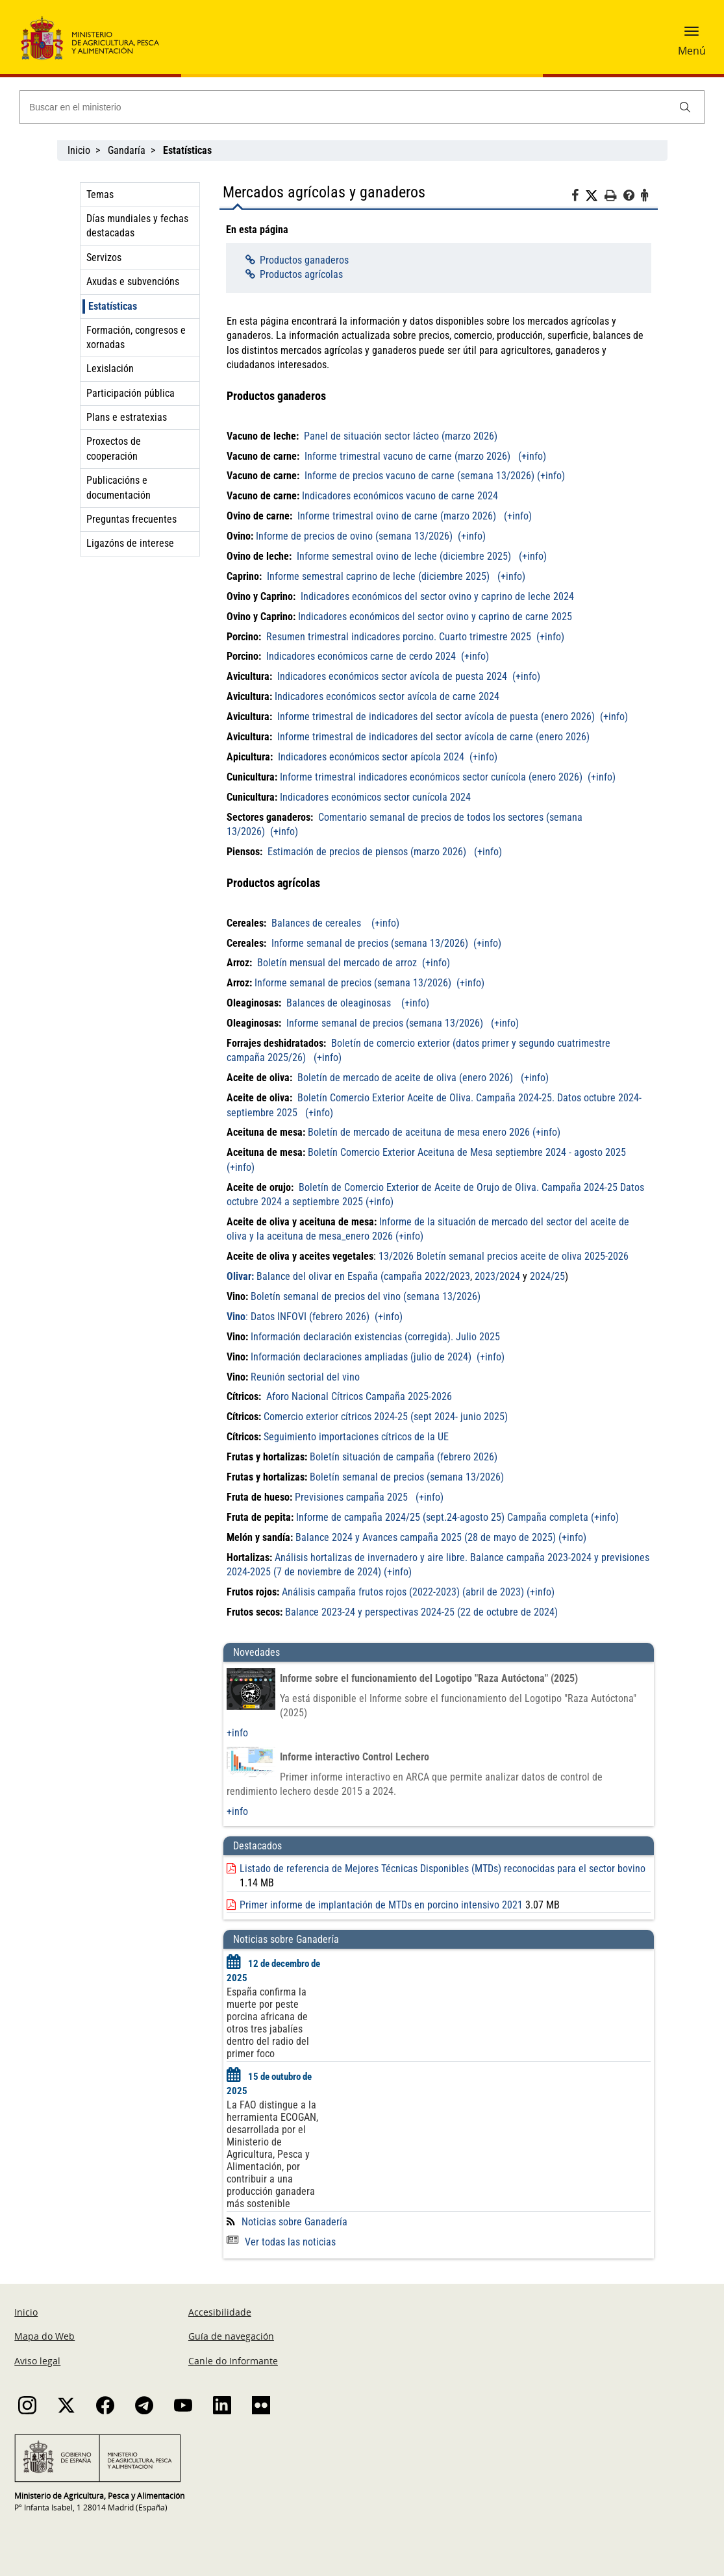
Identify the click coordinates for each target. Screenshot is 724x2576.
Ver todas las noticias (281, 2242)
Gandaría (126, 150)
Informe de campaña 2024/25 (358, 1517)
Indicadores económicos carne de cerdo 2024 (362, 656)
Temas (100, 194)
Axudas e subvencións (132, 281)
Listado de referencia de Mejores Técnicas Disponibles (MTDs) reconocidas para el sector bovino (442, 1868)
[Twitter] (595, 196)
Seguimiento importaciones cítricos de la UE (356, 1437)
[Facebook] (578, 197)
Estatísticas (112, 306)
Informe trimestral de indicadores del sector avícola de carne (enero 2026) (433, 737)
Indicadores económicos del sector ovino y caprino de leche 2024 (437, 596)
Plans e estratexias (126, 417)
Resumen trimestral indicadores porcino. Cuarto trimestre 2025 (400, 637)
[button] (691, 36)
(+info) (532, 456)
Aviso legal (37, 2361)
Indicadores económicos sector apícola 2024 (372, 757)
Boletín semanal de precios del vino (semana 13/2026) (364, 1296)
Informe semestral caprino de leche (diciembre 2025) (378, 576)
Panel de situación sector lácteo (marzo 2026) (399, 436)
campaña (404, 1276)
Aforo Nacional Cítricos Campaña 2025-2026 (359, 1396)
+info (237, 1733)
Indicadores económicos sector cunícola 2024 (375, 797)
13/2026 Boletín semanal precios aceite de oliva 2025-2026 (504, 1256)
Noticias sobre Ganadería (294, 2222)
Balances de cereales (317, 923)
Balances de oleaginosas (339, 1003)
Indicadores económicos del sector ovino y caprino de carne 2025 (435, 616)
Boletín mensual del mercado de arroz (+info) (353, 963)
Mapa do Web (44, 2336)
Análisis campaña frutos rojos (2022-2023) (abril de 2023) (403, 1592)
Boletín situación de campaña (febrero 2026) (403, 1457)
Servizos (103, 257)
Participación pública (130, 393)
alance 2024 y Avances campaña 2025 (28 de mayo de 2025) (428, 1537)
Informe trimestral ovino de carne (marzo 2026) (396, 516)
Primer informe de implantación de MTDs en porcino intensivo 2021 (381, 1905)
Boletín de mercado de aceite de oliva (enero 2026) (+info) (423, 1077)
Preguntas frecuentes (131, 519)
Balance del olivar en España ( (305, 1276)
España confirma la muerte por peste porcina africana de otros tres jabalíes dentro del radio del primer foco (268, 2023)
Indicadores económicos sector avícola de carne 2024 (387, 696)
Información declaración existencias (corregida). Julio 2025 (375, 1337)
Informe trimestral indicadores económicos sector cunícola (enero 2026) (431, 777)
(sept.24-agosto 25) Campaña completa (504, 1517)
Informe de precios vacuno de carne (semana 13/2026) (418, 475)
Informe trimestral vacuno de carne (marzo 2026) (407, 456)
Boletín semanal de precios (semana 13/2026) (405, 1477)
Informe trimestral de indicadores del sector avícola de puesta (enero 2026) (436, 716)
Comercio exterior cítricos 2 (321, 1416)
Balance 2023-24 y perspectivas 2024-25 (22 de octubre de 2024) (421, 1612)
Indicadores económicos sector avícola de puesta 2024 (392, 676)
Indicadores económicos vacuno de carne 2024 (400, 496)
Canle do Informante (233, 2361)
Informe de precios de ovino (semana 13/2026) (355, 536)
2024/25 (547, 1276)
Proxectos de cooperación (113, 448)
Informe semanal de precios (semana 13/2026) (368, 943)
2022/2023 (447, 1276)
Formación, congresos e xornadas (136, 337)
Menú (692, 51)
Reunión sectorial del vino (305, 1377)
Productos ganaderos (304, 260)
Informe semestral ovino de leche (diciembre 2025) (404, 556)
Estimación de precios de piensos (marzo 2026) (368, 851)
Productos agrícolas (301, 274)
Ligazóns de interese (130, 543)
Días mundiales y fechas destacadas (137, 225)
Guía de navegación (231, 2336)
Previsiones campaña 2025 (351, 1497)
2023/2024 (497, 1276)
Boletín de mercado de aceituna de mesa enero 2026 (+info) (434, 1132)
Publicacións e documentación (118, 487)
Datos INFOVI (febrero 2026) (308, 1316)
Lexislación (110, 368)
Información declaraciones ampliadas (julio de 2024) (361, 1357)
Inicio (79, 150)
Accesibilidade (219, 2312)
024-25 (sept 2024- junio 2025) (443, 1416)
